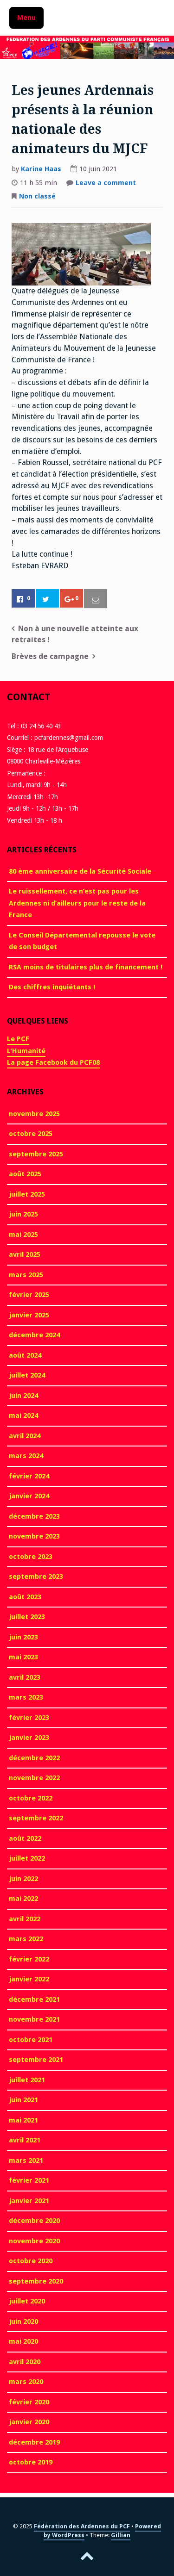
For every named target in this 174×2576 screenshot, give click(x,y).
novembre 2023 (34, 1536)
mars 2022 (26, 1939)
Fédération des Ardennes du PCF (82, 2526)
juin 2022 (23, 1879)
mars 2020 (26, 2381)
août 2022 (25, 1838)
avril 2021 (24, 2140)
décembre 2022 (34, 1758)
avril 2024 (24, 1436)
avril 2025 (24, 1254)
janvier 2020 (29, 2422)
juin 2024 (23, 1395)
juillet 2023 (27, 1617)
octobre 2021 (30, 2040)
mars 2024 (26, 1456)
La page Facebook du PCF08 (53, 1062)
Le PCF (18, 1039)
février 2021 (29, 2180)
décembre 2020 (34, 2220)
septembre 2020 (36, 2281)
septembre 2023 (36, 1576)
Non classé (37, 196)
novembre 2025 (34, 1114)
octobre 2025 (30, 1134)
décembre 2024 (34, 1335)
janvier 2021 (29, 2201)
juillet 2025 (27, 1194)
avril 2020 (24, 2362)
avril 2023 (24, 1677)
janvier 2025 (29, 1315)
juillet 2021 (27, 2080)
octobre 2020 (30, 2261)
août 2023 (25, 1597)
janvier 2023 (29, 1737)
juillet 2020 (27, 2301)
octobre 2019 (30, 2462)
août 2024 (25, 1355)
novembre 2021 (34, 2019)
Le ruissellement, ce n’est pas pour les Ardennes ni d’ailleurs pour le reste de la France (77, 903)
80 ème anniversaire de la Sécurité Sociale (80, 871)
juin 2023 (23, 1637)
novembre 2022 (34, 1778)
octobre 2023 (30, 1556)
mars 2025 (26, 1275)
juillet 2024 (27, 1375)
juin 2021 (23, 2100)
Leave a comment (106, 184)
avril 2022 (24, 1919)
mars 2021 (26, 2160)
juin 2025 (23, 1214)
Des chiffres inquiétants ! (52, 987)
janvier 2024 (29, 1496)
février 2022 (29, 1959)
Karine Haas (41, 169)
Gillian (120, 2535)
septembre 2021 (36, 2059)
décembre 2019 (34, 2442)
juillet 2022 (27, 1858)
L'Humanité (26, 1051)
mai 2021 (23, 2120)
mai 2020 (23, 2341)
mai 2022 (23, 1898)
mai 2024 (23, 1415)
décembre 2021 (34, 1999)
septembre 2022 (36, 1818)
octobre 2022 (30, 1798)
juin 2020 (23, 2321)
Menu (26, 17)
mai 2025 (23, 1234)
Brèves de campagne (50, 656)
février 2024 (29, 1476)
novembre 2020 (34, 2241)
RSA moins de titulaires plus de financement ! (85, 967)
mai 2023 (23, 1657)
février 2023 (29, 1717)
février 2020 (29, 2402)
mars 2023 (26, 1697)
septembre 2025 (36, 1154)
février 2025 (29, 1295)
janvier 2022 (29, 1979)
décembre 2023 (34, 1516)
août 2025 (25, 1174)
